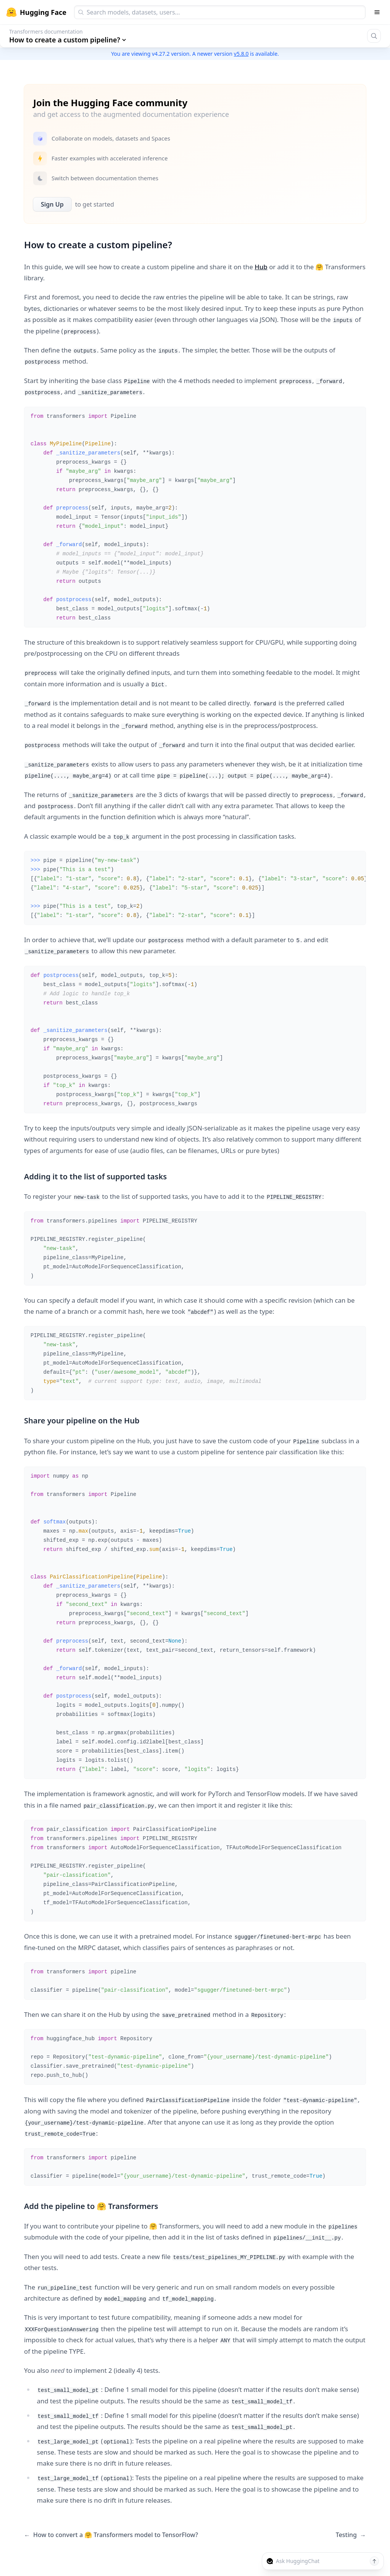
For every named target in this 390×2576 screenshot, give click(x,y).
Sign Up (52, 204)
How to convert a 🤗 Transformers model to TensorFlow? (111, 2535)
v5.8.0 (241, 53)
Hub (261, 266)
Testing (351, 2535)
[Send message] (374, 2561)
